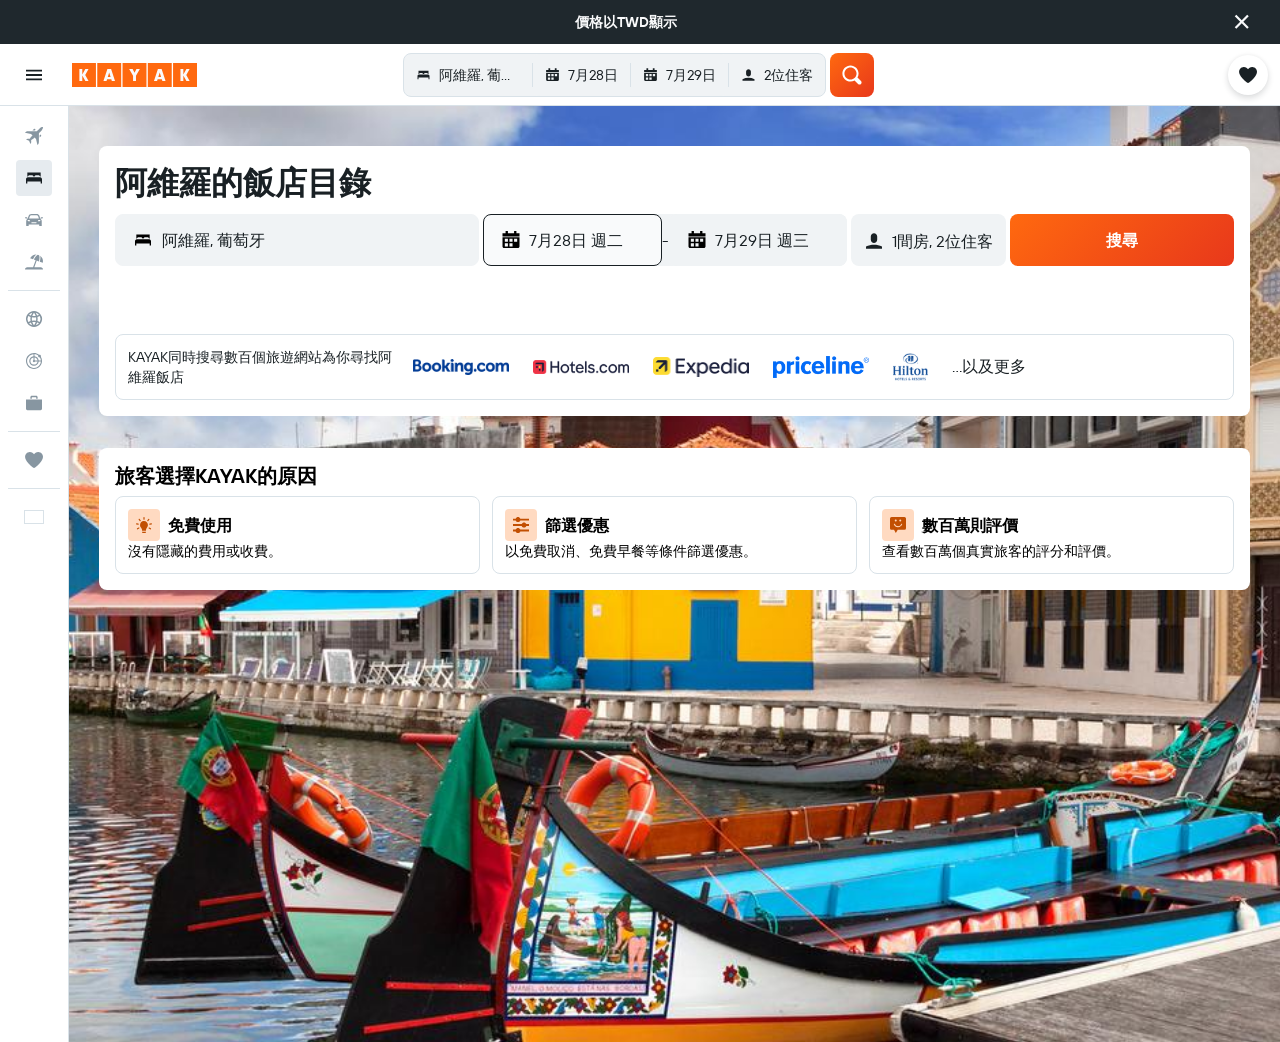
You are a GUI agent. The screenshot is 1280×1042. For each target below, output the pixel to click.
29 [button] (672, 619)
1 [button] (672, 427)
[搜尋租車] (34, 220)
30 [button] (720, 619)
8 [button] (672, 475)
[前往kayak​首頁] (134, 75)
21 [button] (624, 571)
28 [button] (624, 619)
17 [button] (768, 523)
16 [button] (720, 523)
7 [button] (624, 475)
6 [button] (576, 475)
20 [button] (576, 571)
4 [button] (816, 427)
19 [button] (528, 571)
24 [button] (768, 571)
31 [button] (768, 619)
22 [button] (672, 571)
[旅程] (34, 460)
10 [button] (768, 475)
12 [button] (528, 523)
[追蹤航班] (34, 361)
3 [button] (768, 427)
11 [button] (816, 475)
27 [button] (576, 619)
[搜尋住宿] (34, 178)
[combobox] (315, 240)
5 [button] (528, 475)
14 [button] (624, 523)
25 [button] (816, 571)
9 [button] (720, 475)
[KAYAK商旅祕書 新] (34, 403)
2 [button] (720, 427)
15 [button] (672, 523)
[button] (1242, 22)
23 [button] (720, 571)
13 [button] (576, 523)
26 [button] (528, 619)
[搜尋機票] (34, 136)
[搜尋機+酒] (34, 262)
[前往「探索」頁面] (34, 319)
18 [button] (816, 523)
